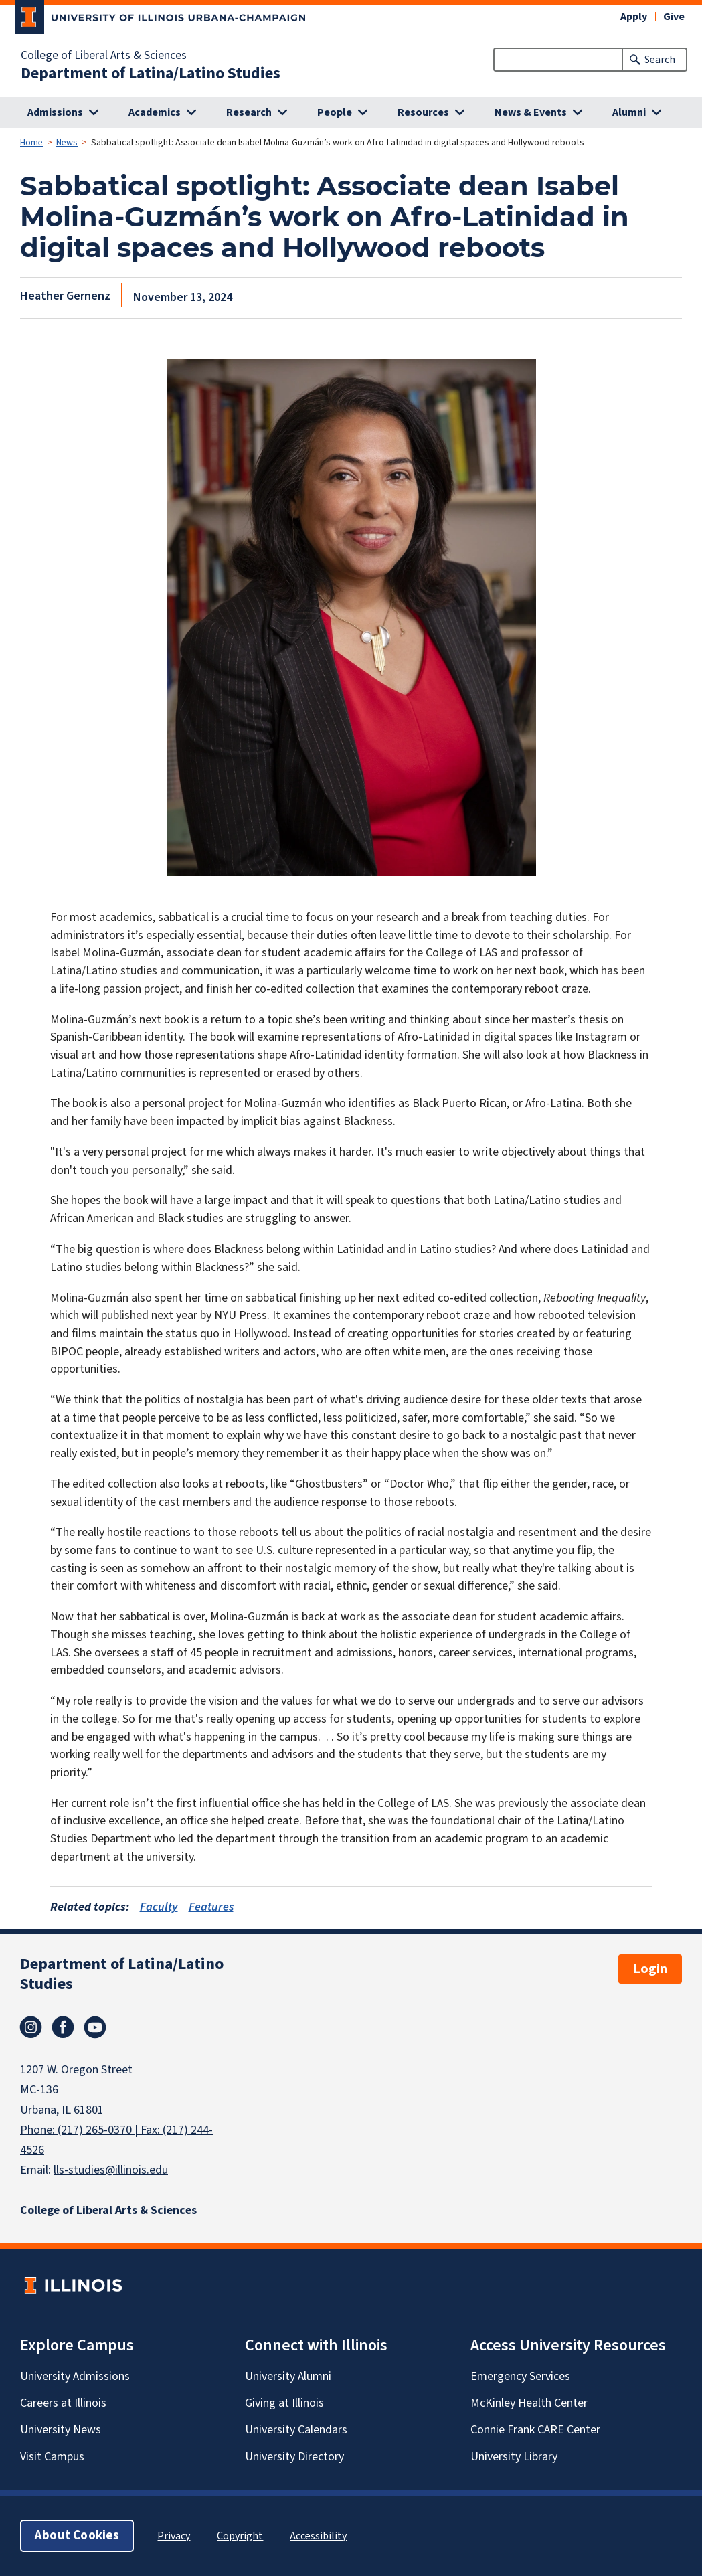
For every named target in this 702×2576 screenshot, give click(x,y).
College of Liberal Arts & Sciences (104, 56)
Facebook (63, 2027)
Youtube (95, 2027)
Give (674, 16)
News (67, 142)
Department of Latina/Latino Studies (150, 74)
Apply (633, 16)
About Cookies (77, 2535)
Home (31, 142)
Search (659, 59)
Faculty (159, 1907)
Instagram (31, 2027)
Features (211, 1907)
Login (650, 1969)
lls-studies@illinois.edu (111, 2170)
